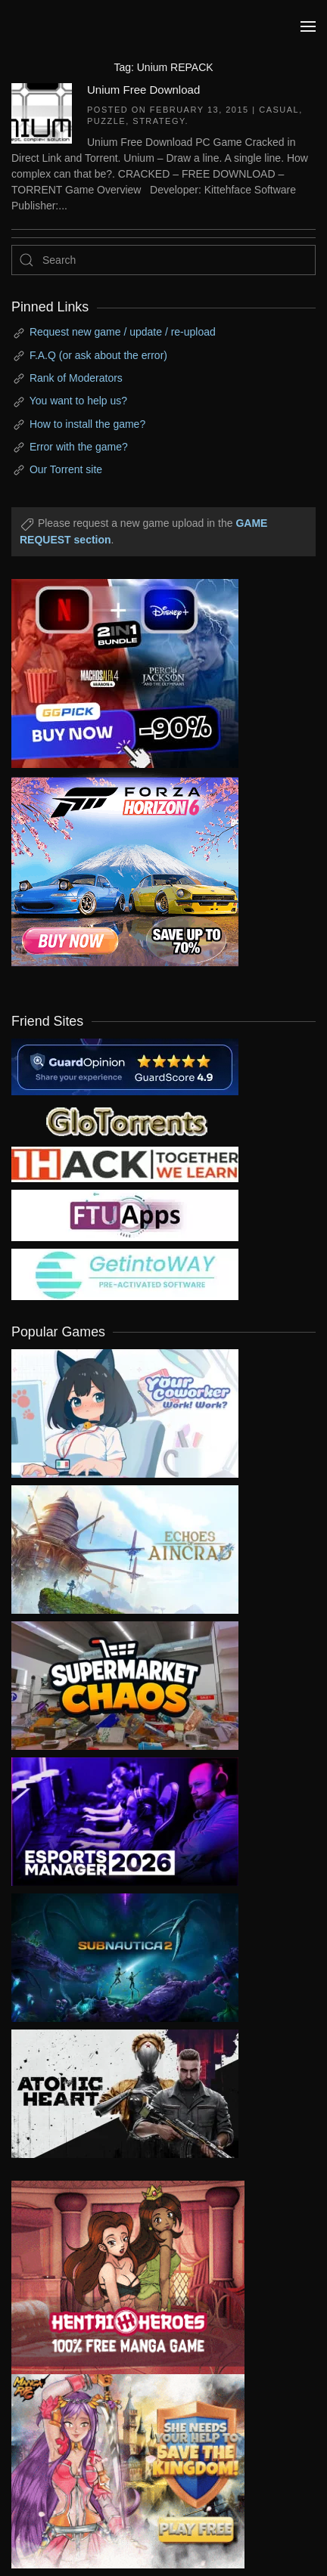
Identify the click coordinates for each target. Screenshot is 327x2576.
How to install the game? (87, 424)
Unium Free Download (143, 89)
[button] (308, 26)
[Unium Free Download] (41, 112)
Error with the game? (79, 447)
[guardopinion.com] (124, 1066)
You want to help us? (78, 401)
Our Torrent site (66, 469)
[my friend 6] (124, 1214)
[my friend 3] (124, 1163)
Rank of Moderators (76, 378)
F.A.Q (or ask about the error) (98, 355)
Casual (279, 109)
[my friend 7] (124, 1273)
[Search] (163, 260)
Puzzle (106, 120)
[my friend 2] (124, 1119)
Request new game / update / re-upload (123, 332)
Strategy (158, 120)
